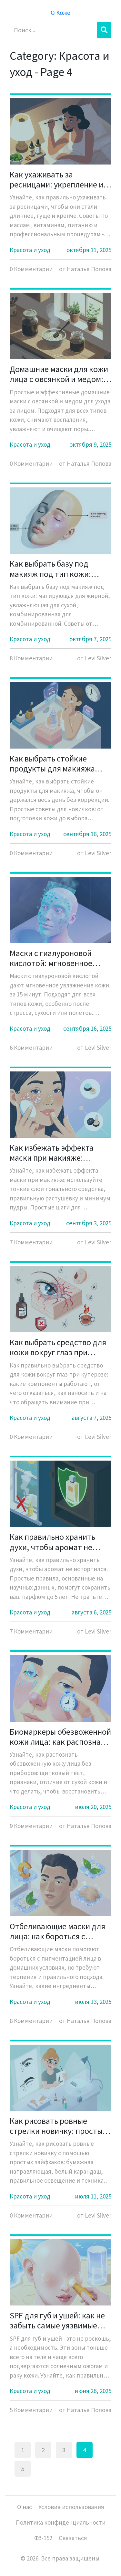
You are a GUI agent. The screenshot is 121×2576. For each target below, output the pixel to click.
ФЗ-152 (43, 2538)
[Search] (53, 30)
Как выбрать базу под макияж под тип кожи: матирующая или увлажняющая (50, 569)
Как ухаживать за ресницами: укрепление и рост (56, 179)
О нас (24, 2507)
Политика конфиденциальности (61, 2522)
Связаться (73, 2538)
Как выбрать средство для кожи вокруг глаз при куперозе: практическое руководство (58, 1347)
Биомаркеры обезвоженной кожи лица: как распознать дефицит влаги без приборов (60, 1737)
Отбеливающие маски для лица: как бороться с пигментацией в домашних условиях (59, 1931)
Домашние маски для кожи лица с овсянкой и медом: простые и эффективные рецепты (59, 374)
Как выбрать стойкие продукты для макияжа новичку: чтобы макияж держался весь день (53, 763)
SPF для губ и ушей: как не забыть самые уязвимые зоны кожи (57, 2320)
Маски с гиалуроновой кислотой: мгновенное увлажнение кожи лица (52, 958)
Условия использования (71, 2507)
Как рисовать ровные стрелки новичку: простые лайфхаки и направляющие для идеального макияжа (60, 2126)
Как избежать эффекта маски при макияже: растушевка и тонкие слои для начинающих (58, 1153)
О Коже (60, 12)
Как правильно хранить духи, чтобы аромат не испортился (52, 1542)
